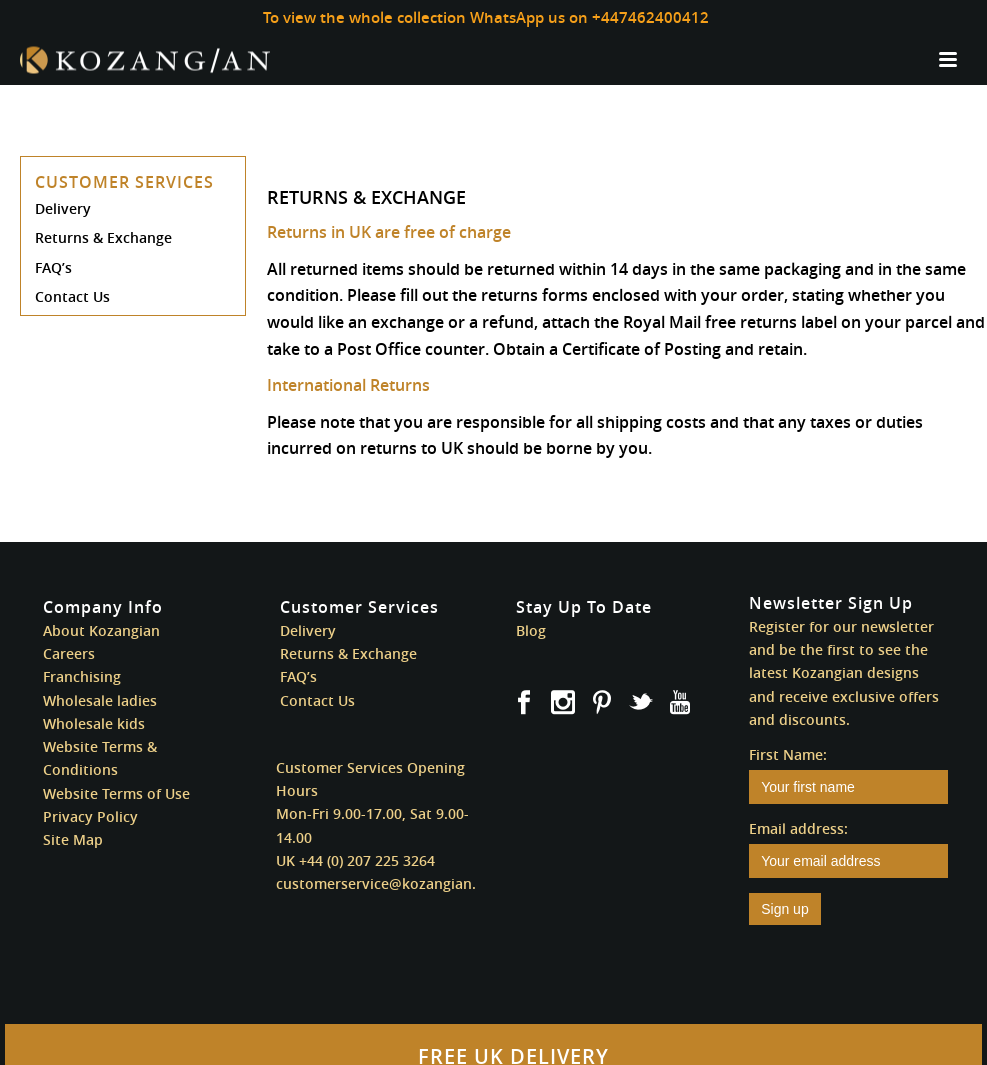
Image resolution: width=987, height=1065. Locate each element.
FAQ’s (53, 267)
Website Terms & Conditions (100, 758)
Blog (531, 630)
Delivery (63, 208)
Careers (69, 653)
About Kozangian (101, 630)
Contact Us (72, 296)
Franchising (82, 676)
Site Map (73, 839)
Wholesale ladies (100, 700)
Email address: (798, 828)
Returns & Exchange (103, 237)
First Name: (788, 754)
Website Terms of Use (116, 793)
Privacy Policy (90, 816)
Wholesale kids (94, 723)
